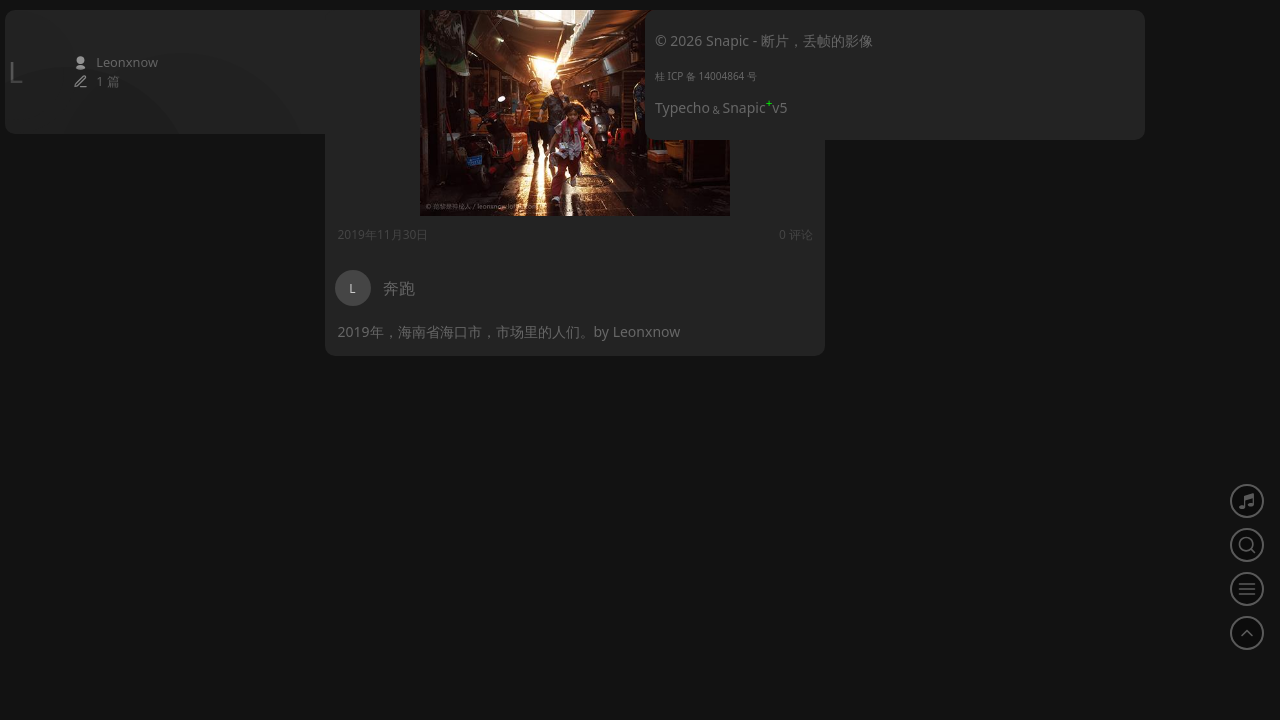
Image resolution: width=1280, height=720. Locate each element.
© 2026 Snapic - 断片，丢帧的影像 (764, 40)
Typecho (682, 107)
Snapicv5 (755, 107)
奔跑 (399, 288)
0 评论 (606, 234)
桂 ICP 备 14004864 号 (706, 76)
